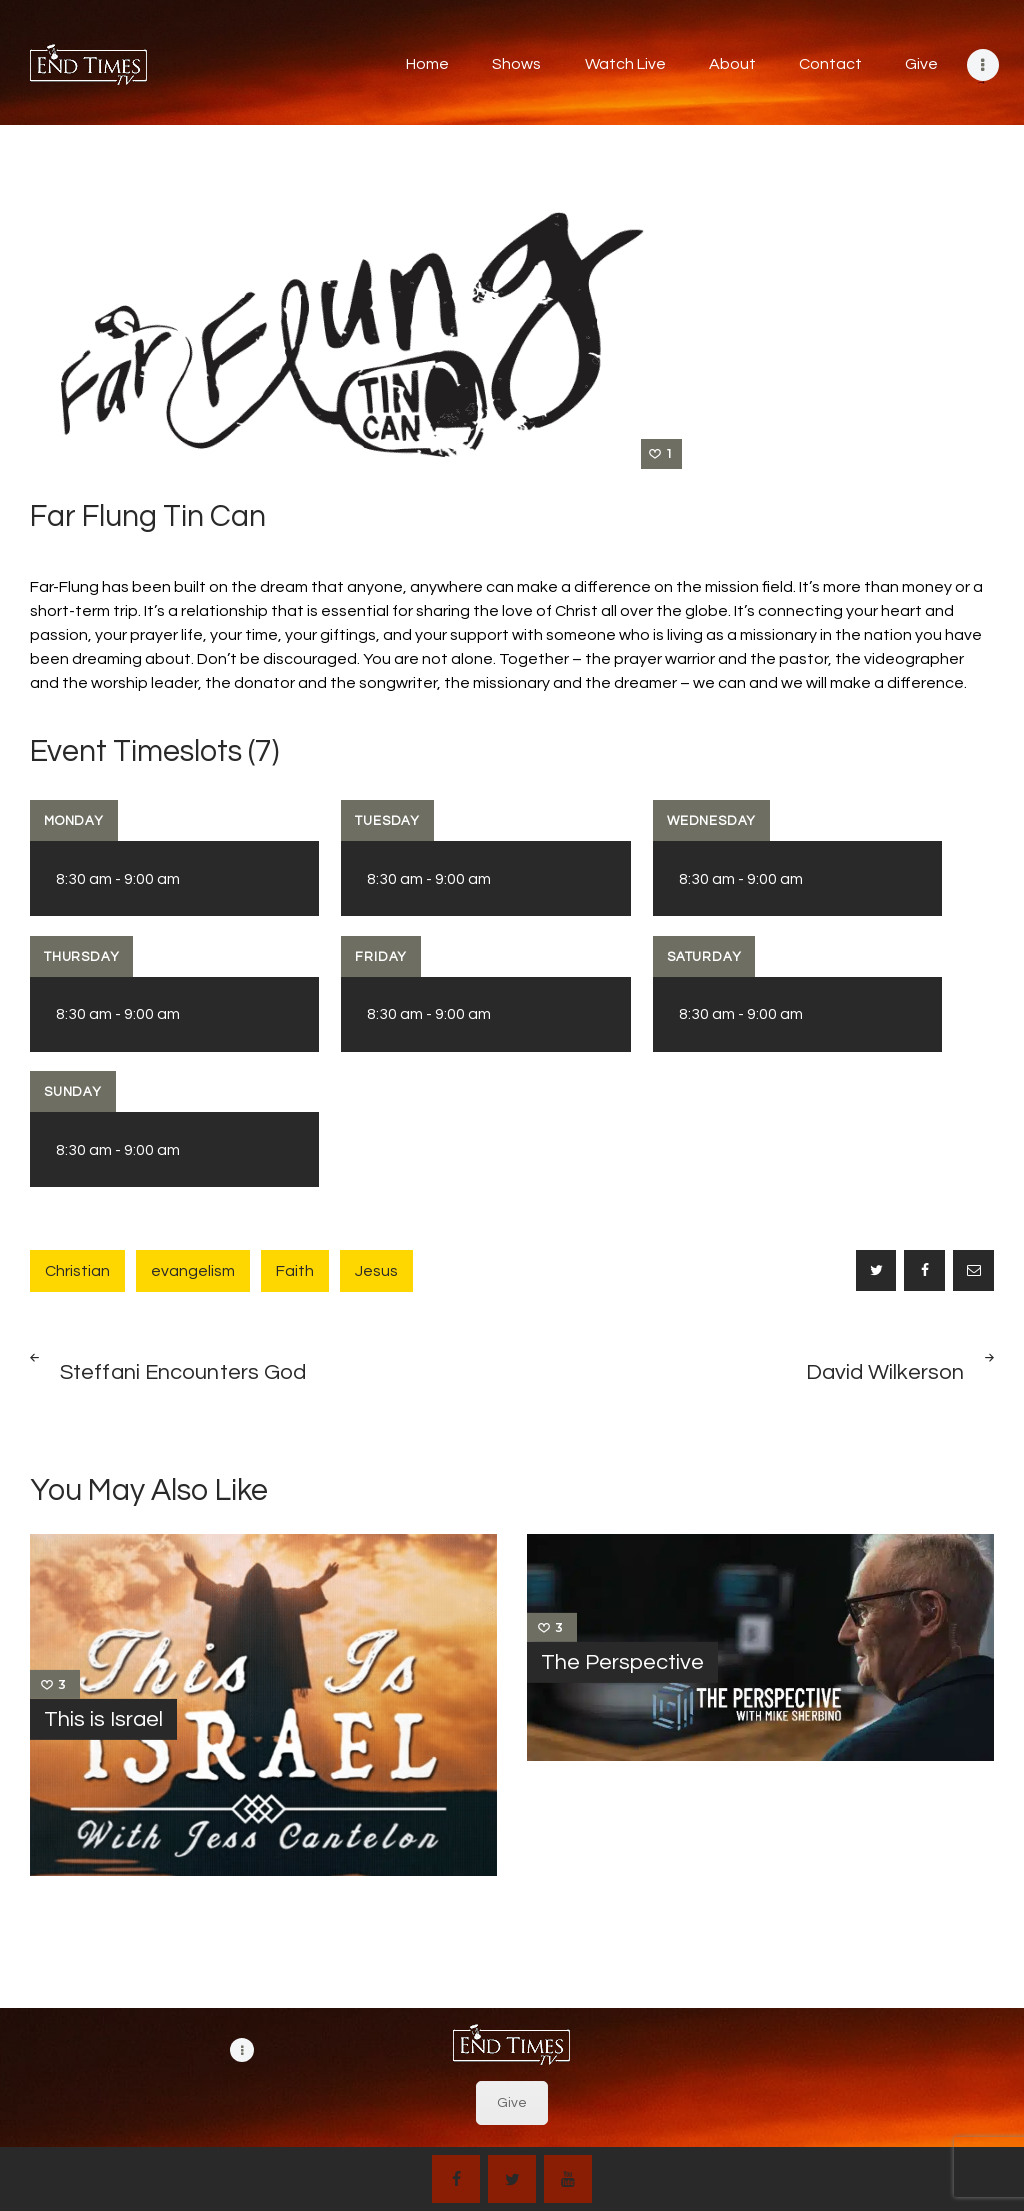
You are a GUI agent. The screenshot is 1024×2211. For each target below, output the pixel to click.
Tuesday (387, 821)
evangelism (193, 1271)
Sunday (73, 1092)
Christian (77, 1271)
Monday (74, 821)
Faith (295, 1271)
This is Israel (103, 1719)
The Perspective (622, 1661)
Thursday (81, 957)
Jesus (376, 1271)
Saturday (704, 957)
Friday (381, 957)
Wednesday (711, 821)
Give (512, 2103)
